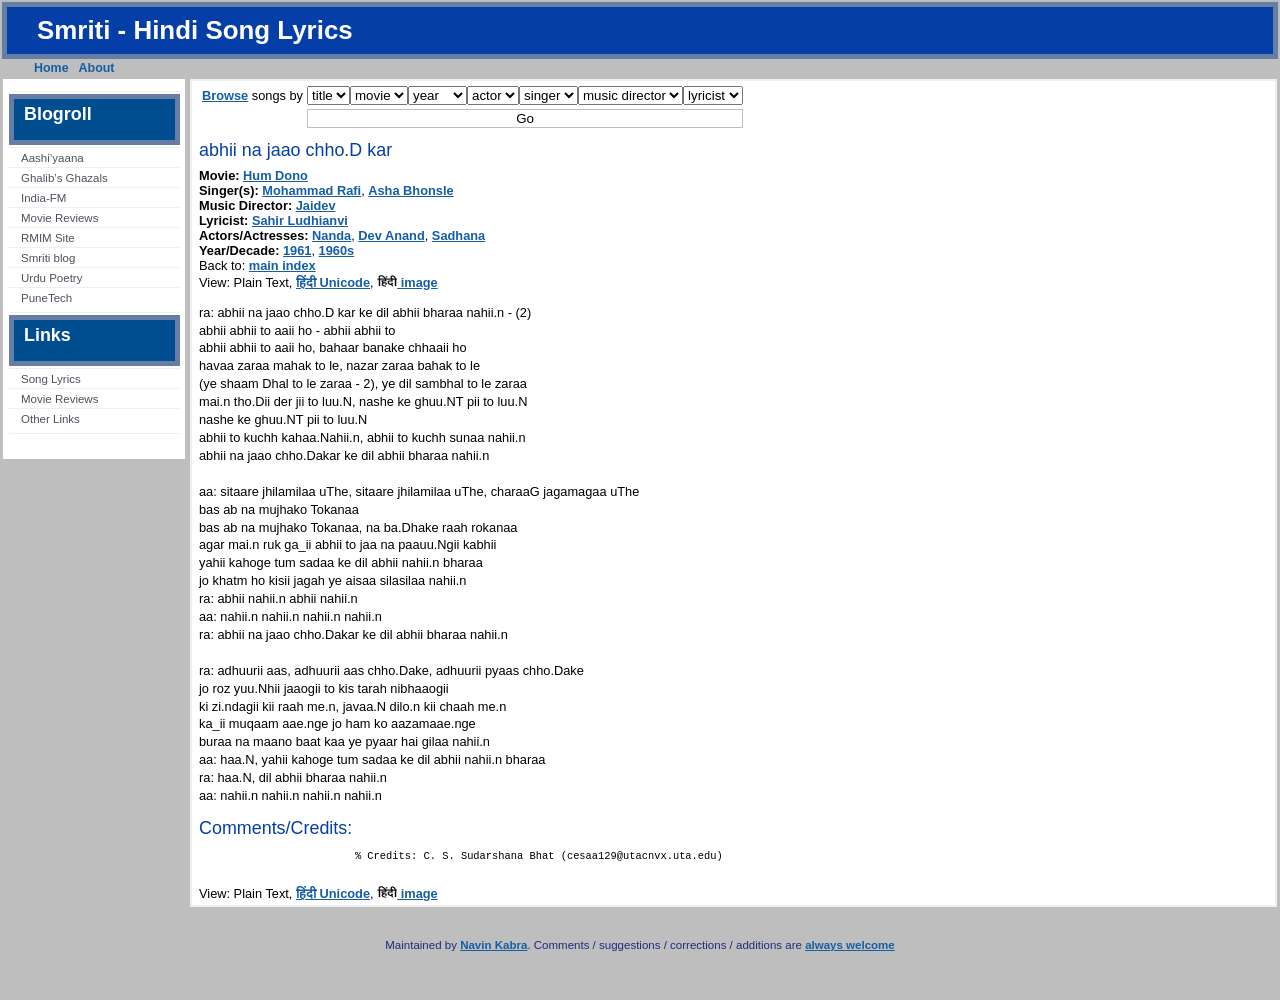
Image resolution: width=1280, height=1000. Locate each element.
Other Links (50, 419)
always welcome (850, 949)
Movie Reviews (59, 218)
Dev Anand (391, 235)
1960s (337, 250)
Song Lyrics (51, 379)
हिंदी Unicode (333, 282)
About (97, 68)
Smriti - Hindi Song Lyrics (195, 30)
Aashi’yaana (52, 158)
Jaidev (316, 205)
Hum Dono (275, 175)
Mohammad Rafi (311, 190)
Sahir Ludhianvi (300, 220)
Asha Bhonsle (410, 190)
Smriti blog (48, 258)
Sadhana (458, 235)
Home (51, 68)
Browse (225, 95)
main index (282, 265)
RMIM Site (48, 238)
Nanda (331, 235)
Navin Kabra (493, 949)
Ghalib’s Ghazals (64, 178)
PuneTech (46, 298)
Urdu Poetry (51, 278)
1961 (297, 250)
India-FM (43, 198)
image (407, 282)
